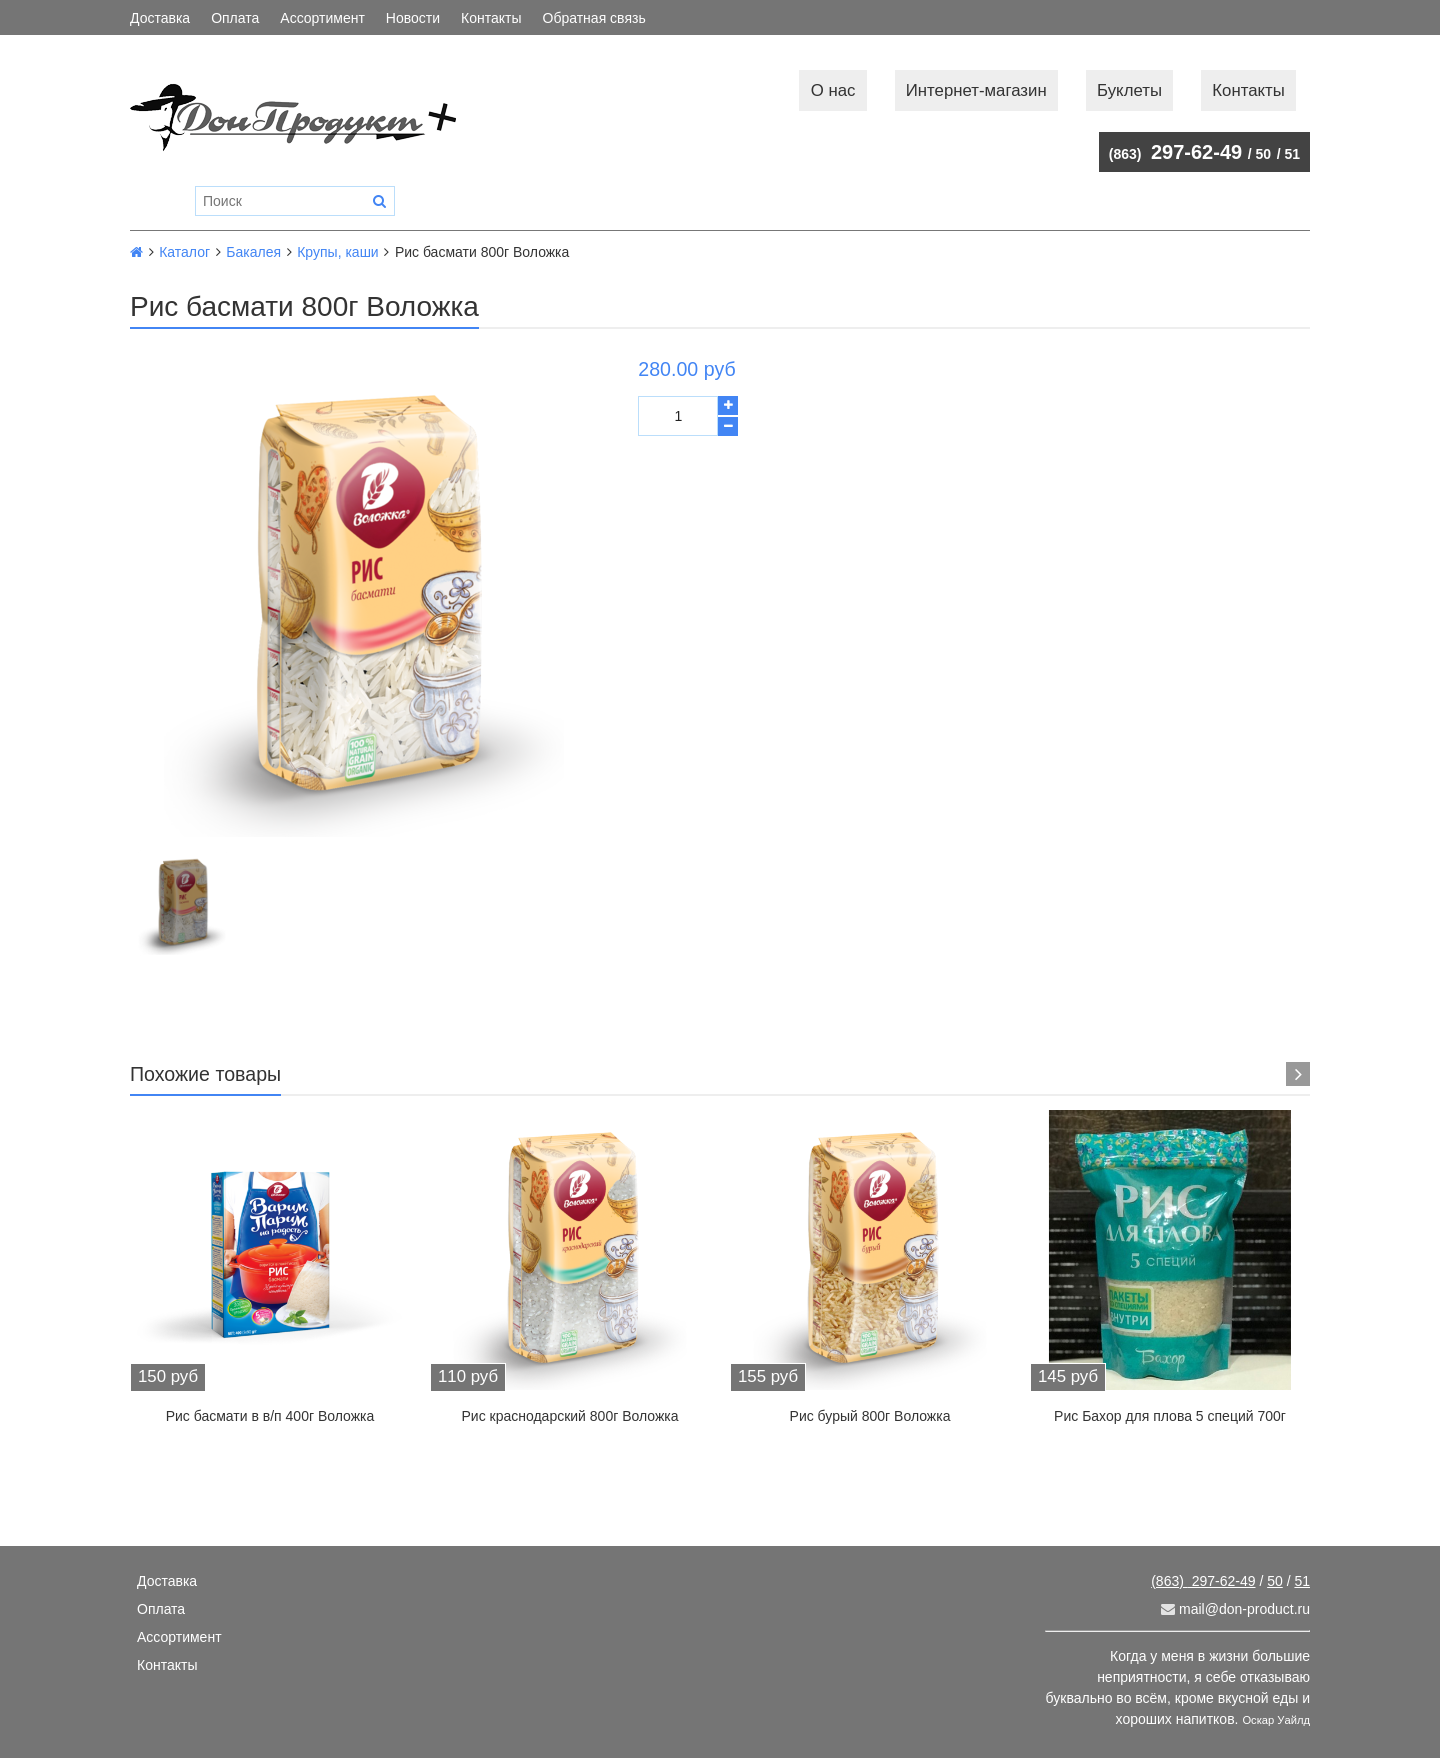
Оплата (235, 18)
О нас (833, 90)
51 (1292, 154)
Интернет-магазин (976, 90)
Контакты (491, 18)
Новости (413, 18)
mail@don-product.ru (1235, 1609)
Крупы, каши (337, 252)
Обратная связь (594, 18)
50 (1264, 154)
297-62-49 (1175, 152)
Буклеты (1129, 90)
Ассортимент (322, 18)
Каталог (184, 252)
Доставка (160, 18)
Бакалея (253, 252)
